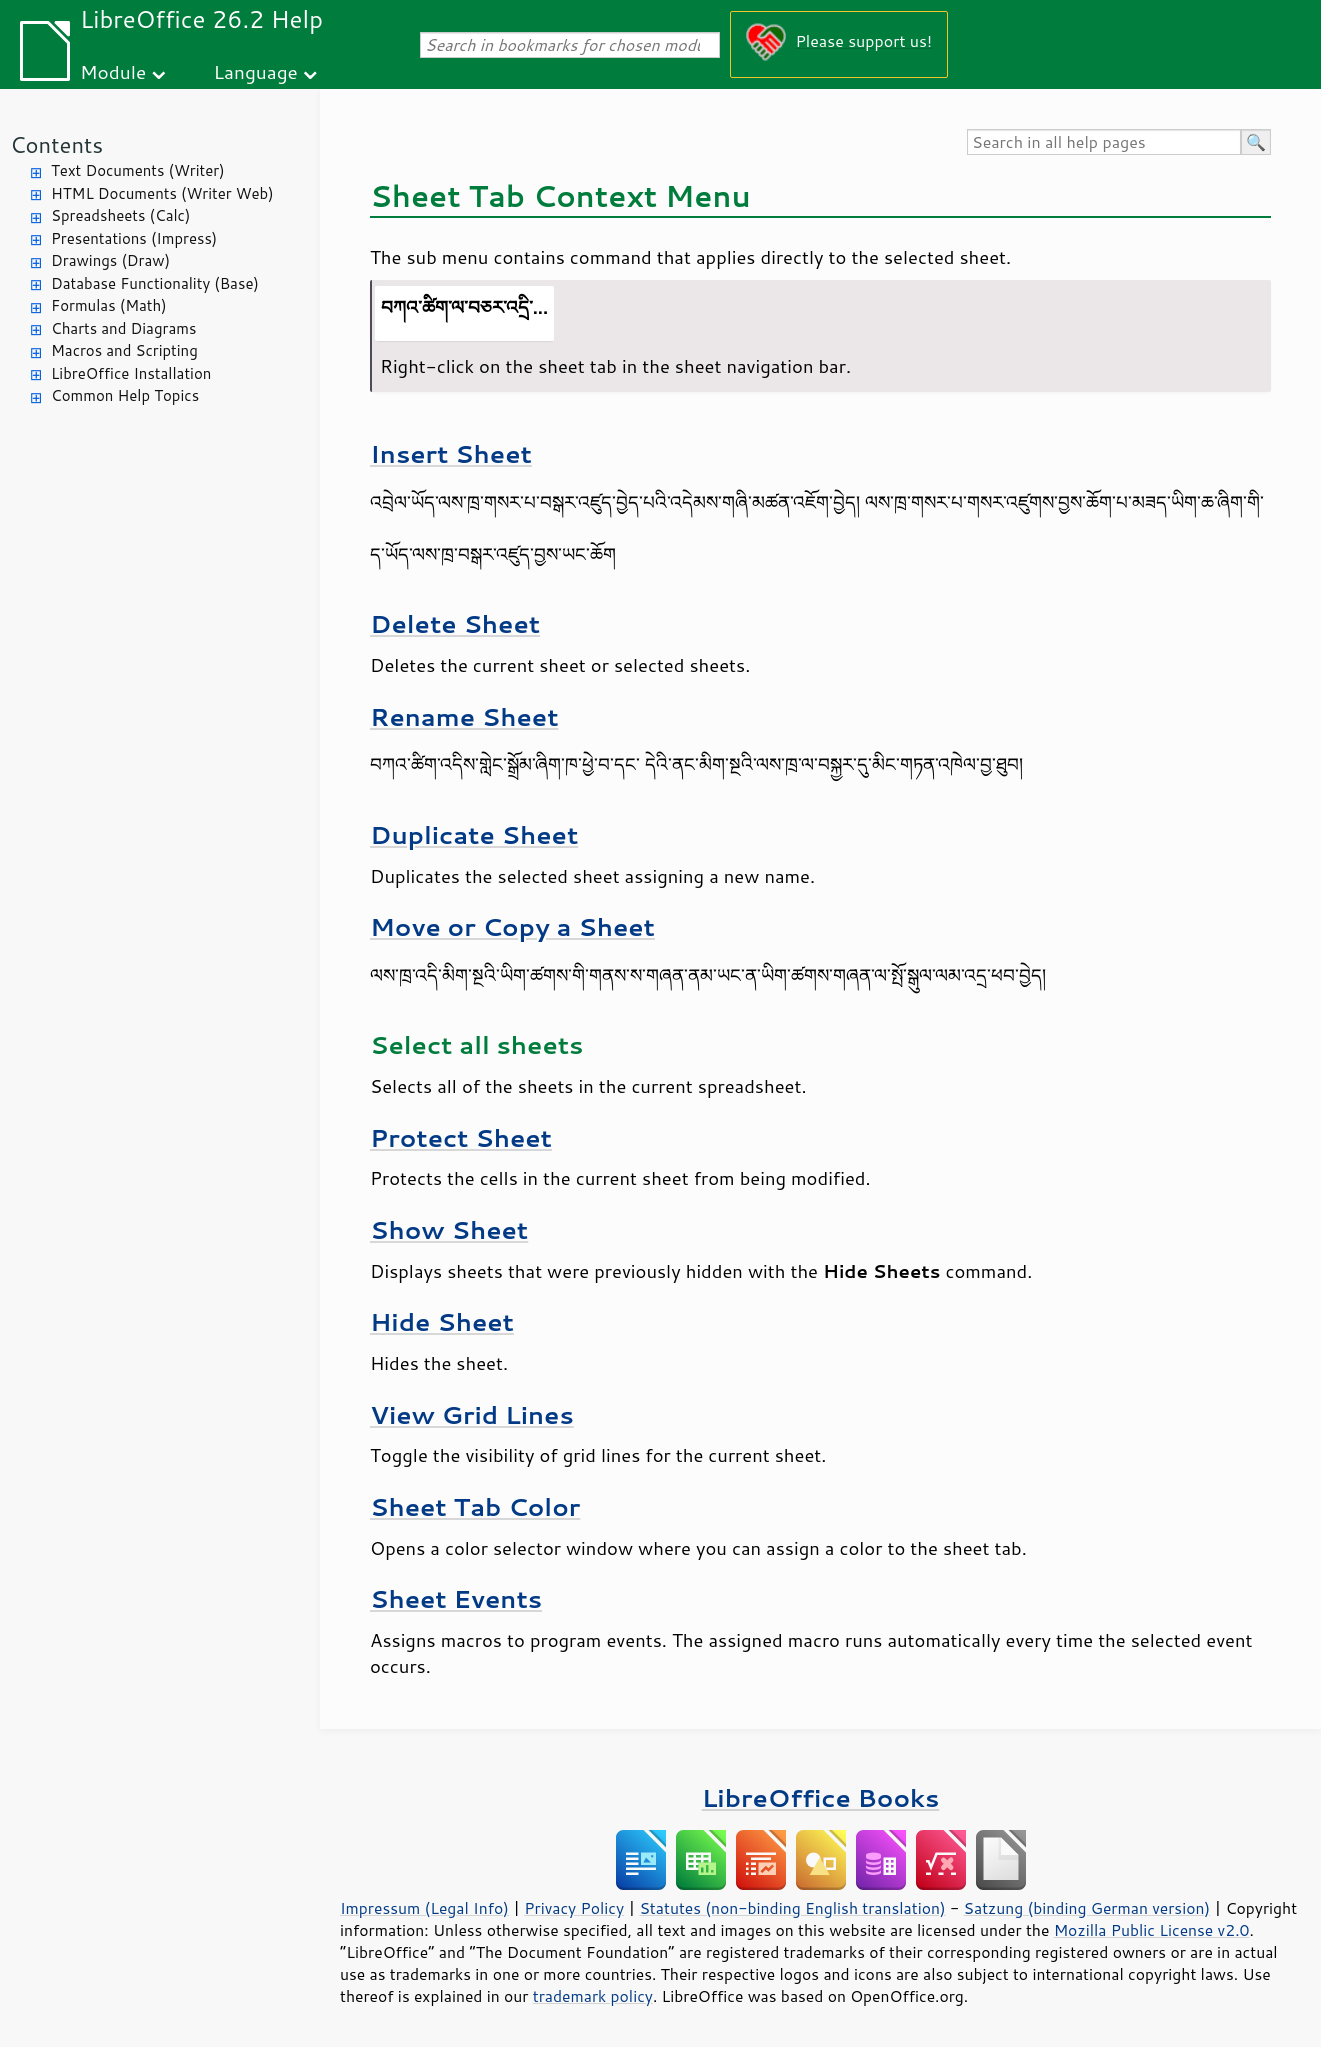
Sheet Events (456, 1598)
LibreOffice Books (821, 1797)
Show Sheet (449, 1229)
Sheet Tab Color (475, 1506)
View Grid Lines (472, 1414)
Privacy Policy (574, 1908)
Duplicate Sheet (474, 834)
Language (256, 71)
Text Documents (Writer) (138, 170)
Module (113, 71)
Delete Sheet (455, 623)
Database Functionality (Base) (155, 283)
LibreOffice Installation (131, 373)
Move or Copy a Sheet (512, 926)
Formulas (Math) (109, 305)
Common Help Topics (125, 395)
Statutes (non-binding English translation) (792, 1908)
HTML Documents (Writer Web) (162, 193)
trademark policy (593, 1996)
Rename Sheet (464, 716)
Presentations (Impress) (134, 238)
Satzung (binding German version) (1087, 1908)
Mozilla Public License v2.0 (1152, 1930)
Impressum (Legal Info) (424, 1908)
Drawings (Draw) (110, 260)
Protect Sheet (461, 1137)
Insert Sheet (451, 453)
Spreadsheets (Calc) (120, 215)
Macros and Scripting (124, 350)
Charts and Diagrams (123, 328)
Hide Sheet (442, 1321)
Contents (56, 144)
